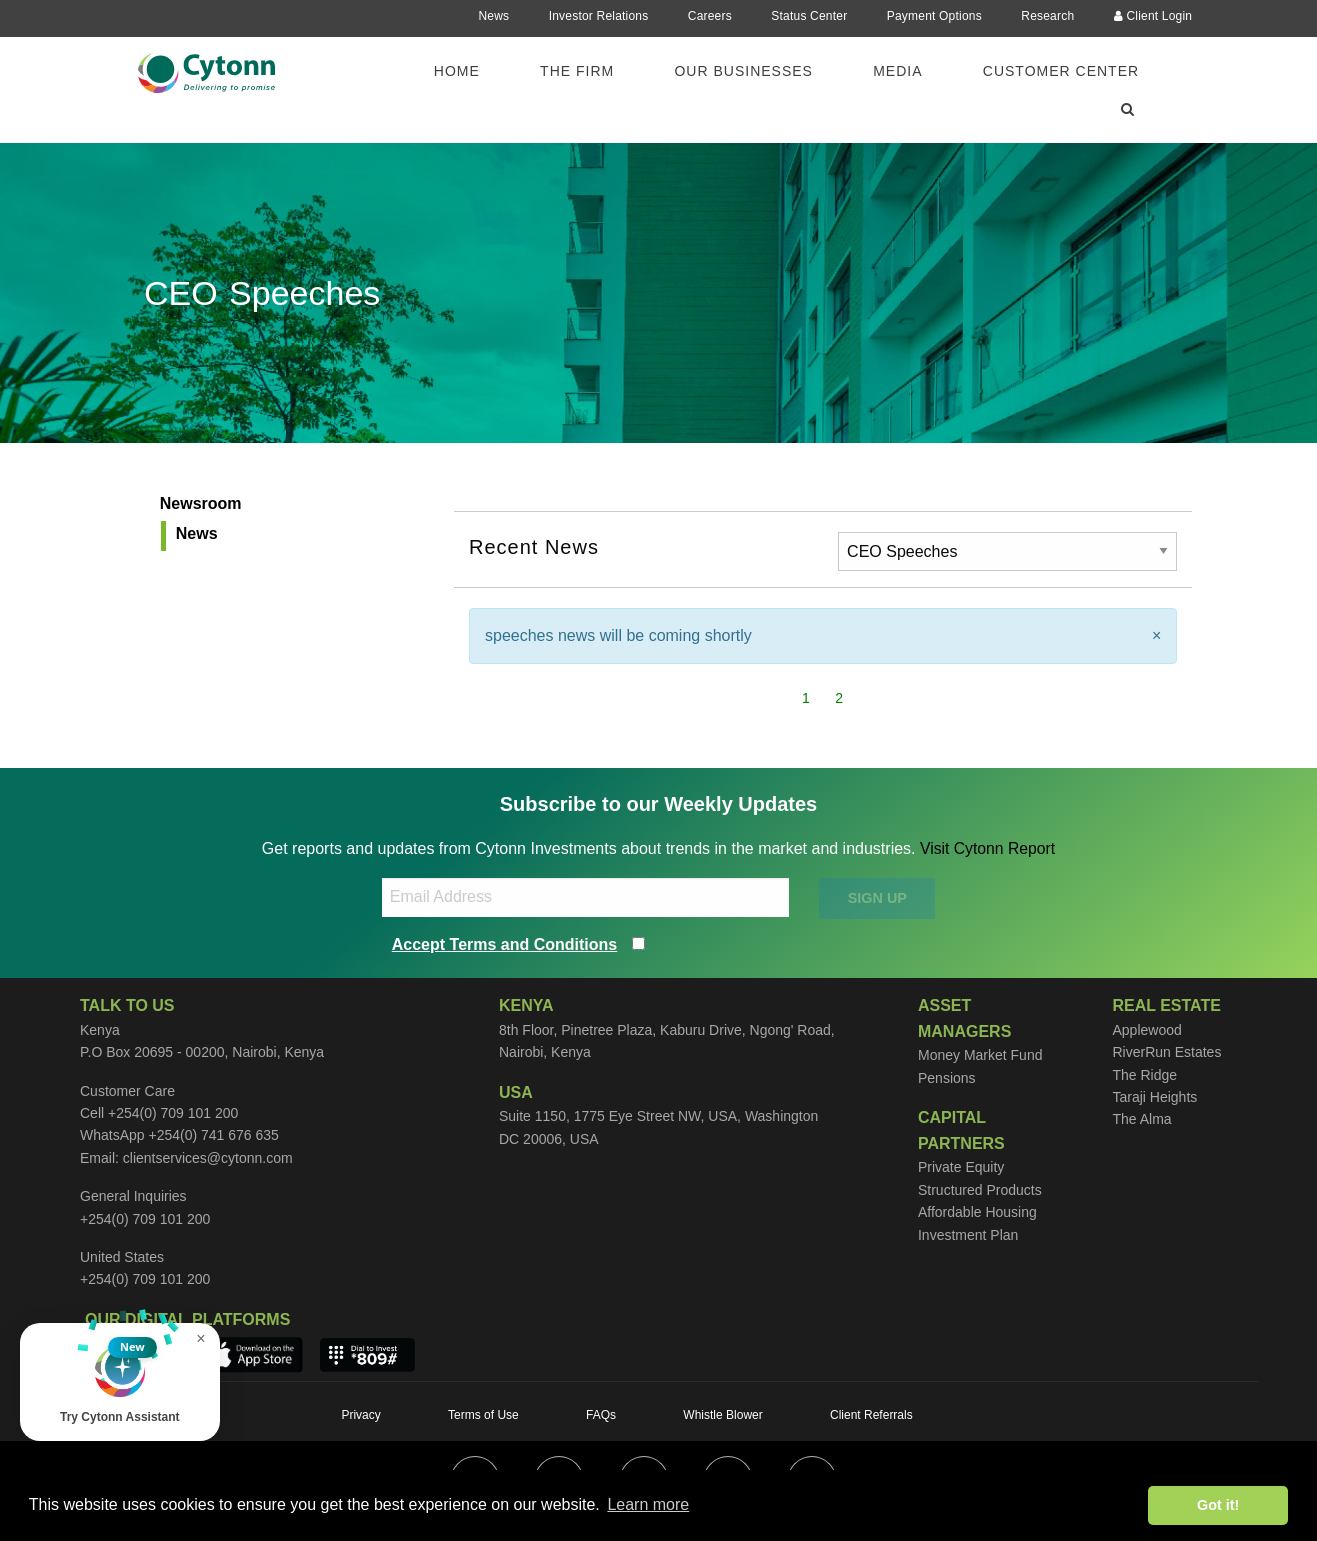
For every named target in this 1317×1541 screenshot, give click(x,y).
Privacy (360, 1415)
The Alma (1141, 1119)
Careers (710, 16)
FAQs (601, 1415)
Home (457, 71)
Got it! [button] (1218, 1505)
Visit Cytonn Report (988, 848)
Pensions (947, 1078)
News (493, 16)
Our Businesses (743, 71)
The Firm (577, 71)
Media (897, 71)
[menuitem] (469, 71)
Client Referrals (871, 1415)
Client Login (1153, 16)
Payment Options (934, 16)
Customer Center (1061, 71)
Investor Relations (599, 16)
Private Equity (961, 1167)
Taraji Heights (1154, 1097)
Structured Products (980, 1190)
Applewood (1146, 1030)
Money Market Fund (980, 1055)
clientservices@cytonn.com (208, 1158)
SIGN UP (877, 898)
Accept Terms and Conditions (505, 944)
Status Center (809, 16)
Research (1047, 16)
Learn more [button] (648, 1504)
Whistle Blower (722, 1415)
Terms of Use (483, 1415)
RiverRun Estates (1166, 1052)
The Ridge (1144, 1075)
